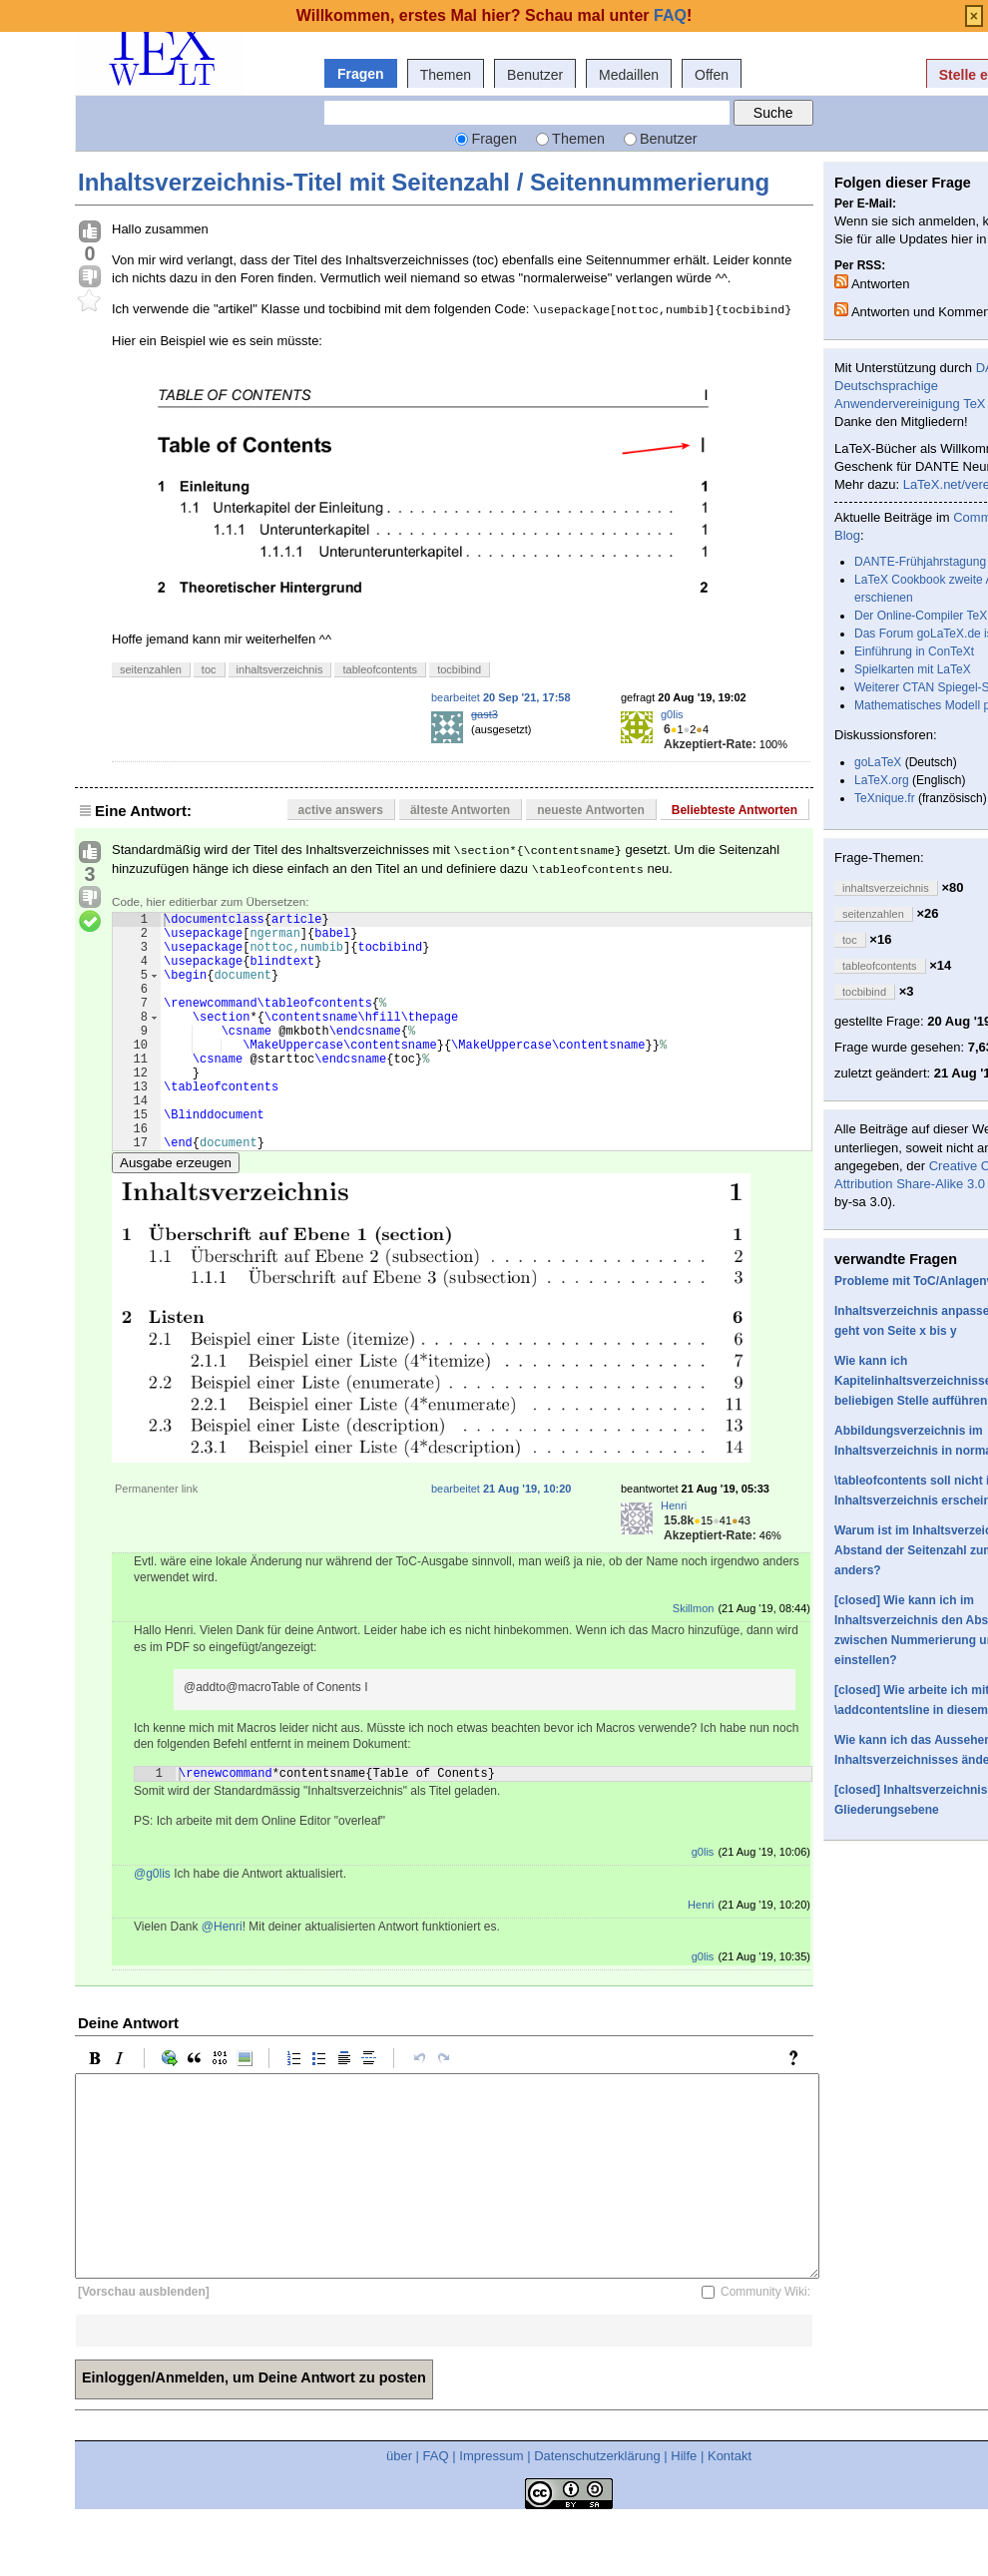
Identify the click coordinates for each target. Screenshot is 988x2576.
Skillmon (694, 1659)
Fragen (360, 74)
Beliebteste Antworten (734, 810)
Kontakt (729, 2509)
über (399, 2509)
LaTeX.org (881, 780)
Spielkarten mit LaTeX (912, 669)
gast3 (484, 714)
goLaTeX (877, 762)
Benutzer (535, 75)
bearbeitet (501, 697)
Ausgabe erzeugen (176, 1213)
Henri (674, 1556)
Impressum (491, 2509)
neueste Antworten (591, 810)
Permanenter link (156, 1539)
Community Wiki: (765, 2346)
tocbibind (459, 669)
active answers (340, 810)
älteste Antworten (460, 810)
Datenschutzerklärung (597, 2509)
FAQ (436, 2509)
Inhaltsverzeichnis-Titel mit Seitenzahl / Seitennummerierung (423, 182)
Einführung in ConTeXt (914, 651)
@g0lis (152, 1927)
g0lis (672, 714)
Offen (712, 75)
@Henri (222, 1980)
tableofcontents (379, 669)
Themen (445, 75)
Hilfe (684, 2509)
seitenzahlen (151, 669)
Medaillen (629, 75)
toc (209, 669)
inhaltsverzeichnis (280, 669)
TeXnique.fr (884, 798)
